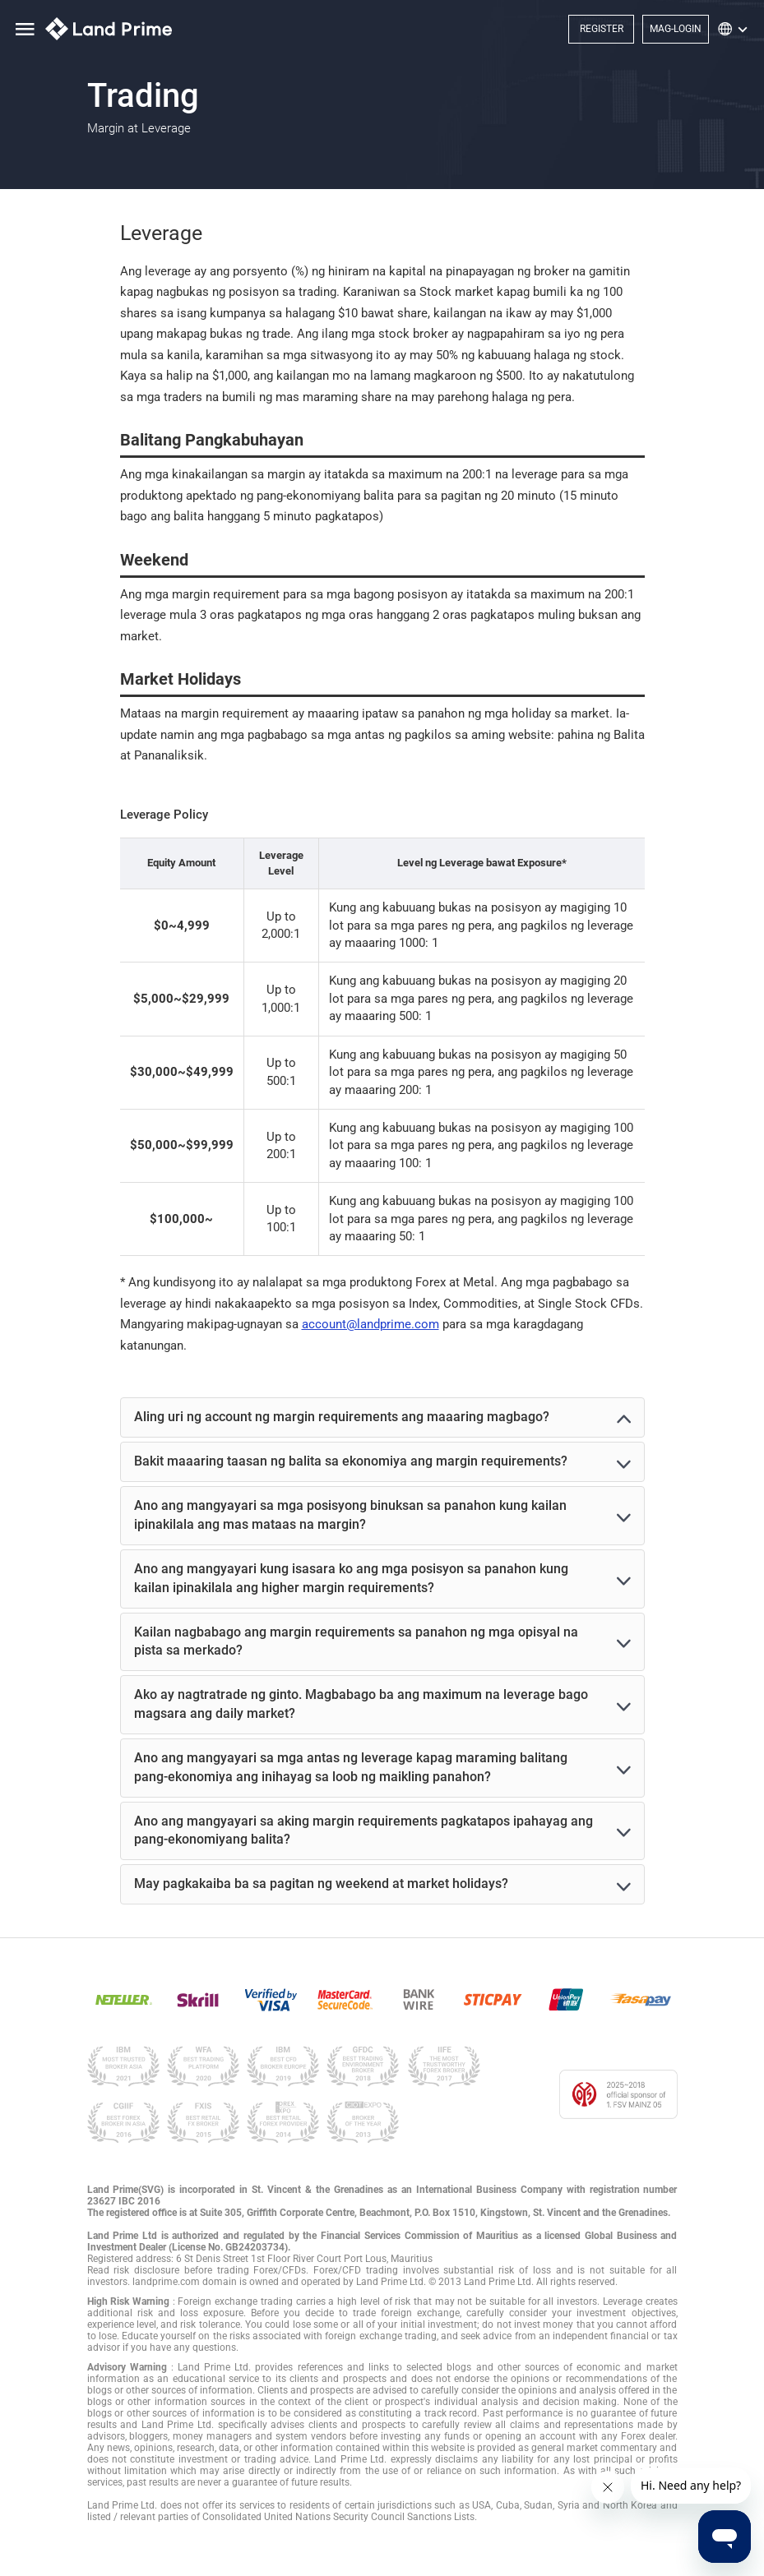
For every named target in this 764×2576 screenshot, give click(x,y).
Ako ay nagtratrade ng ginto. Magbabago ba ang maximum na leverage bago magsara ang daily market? (361, 1704)
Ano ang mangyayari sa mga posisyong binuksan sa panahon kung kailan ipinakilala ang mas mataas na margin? (350, 1515)
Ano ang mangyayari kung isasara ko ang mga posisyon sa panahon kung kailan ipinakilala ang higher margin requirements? (351, 1578)
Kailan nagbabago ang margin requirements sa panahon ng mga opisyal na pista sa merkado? (356, 1641)
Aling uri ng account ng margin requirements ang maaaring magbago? (341, 1416)
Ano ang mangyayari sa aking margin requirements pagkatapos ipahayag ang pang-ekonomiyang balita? (363, 1830)
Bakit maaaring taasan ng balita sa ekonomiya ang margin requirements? (350, 1461)
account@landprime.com (370, 1324)
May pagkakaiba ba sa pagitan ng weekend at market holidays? (321, 1883)
